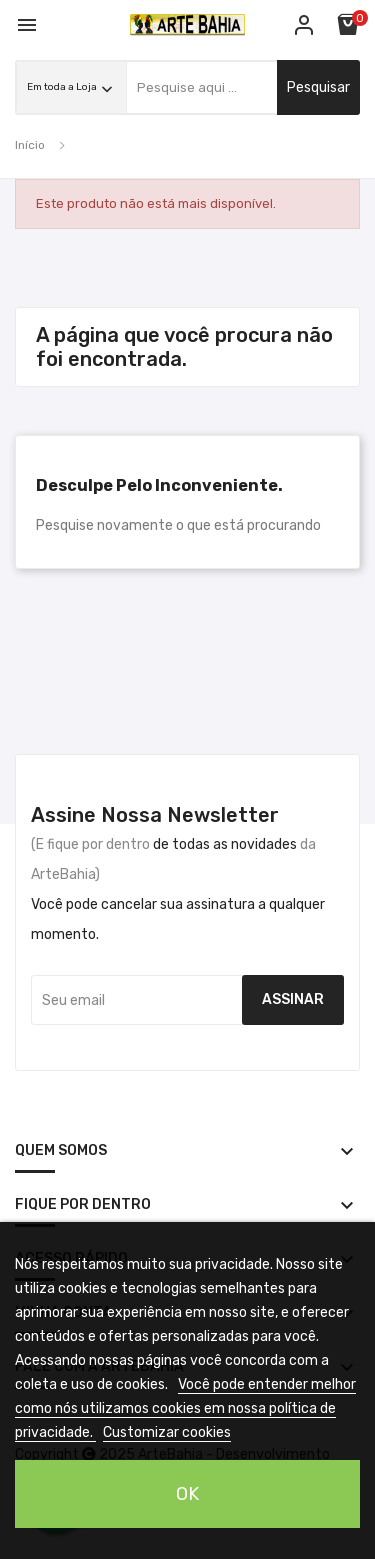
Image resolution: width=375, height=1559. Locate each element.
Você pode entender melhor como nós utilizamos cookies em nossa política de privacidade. (185, 1408)
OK (187, 1494)
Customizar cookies (167, 1432)
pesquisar (318, 87)
